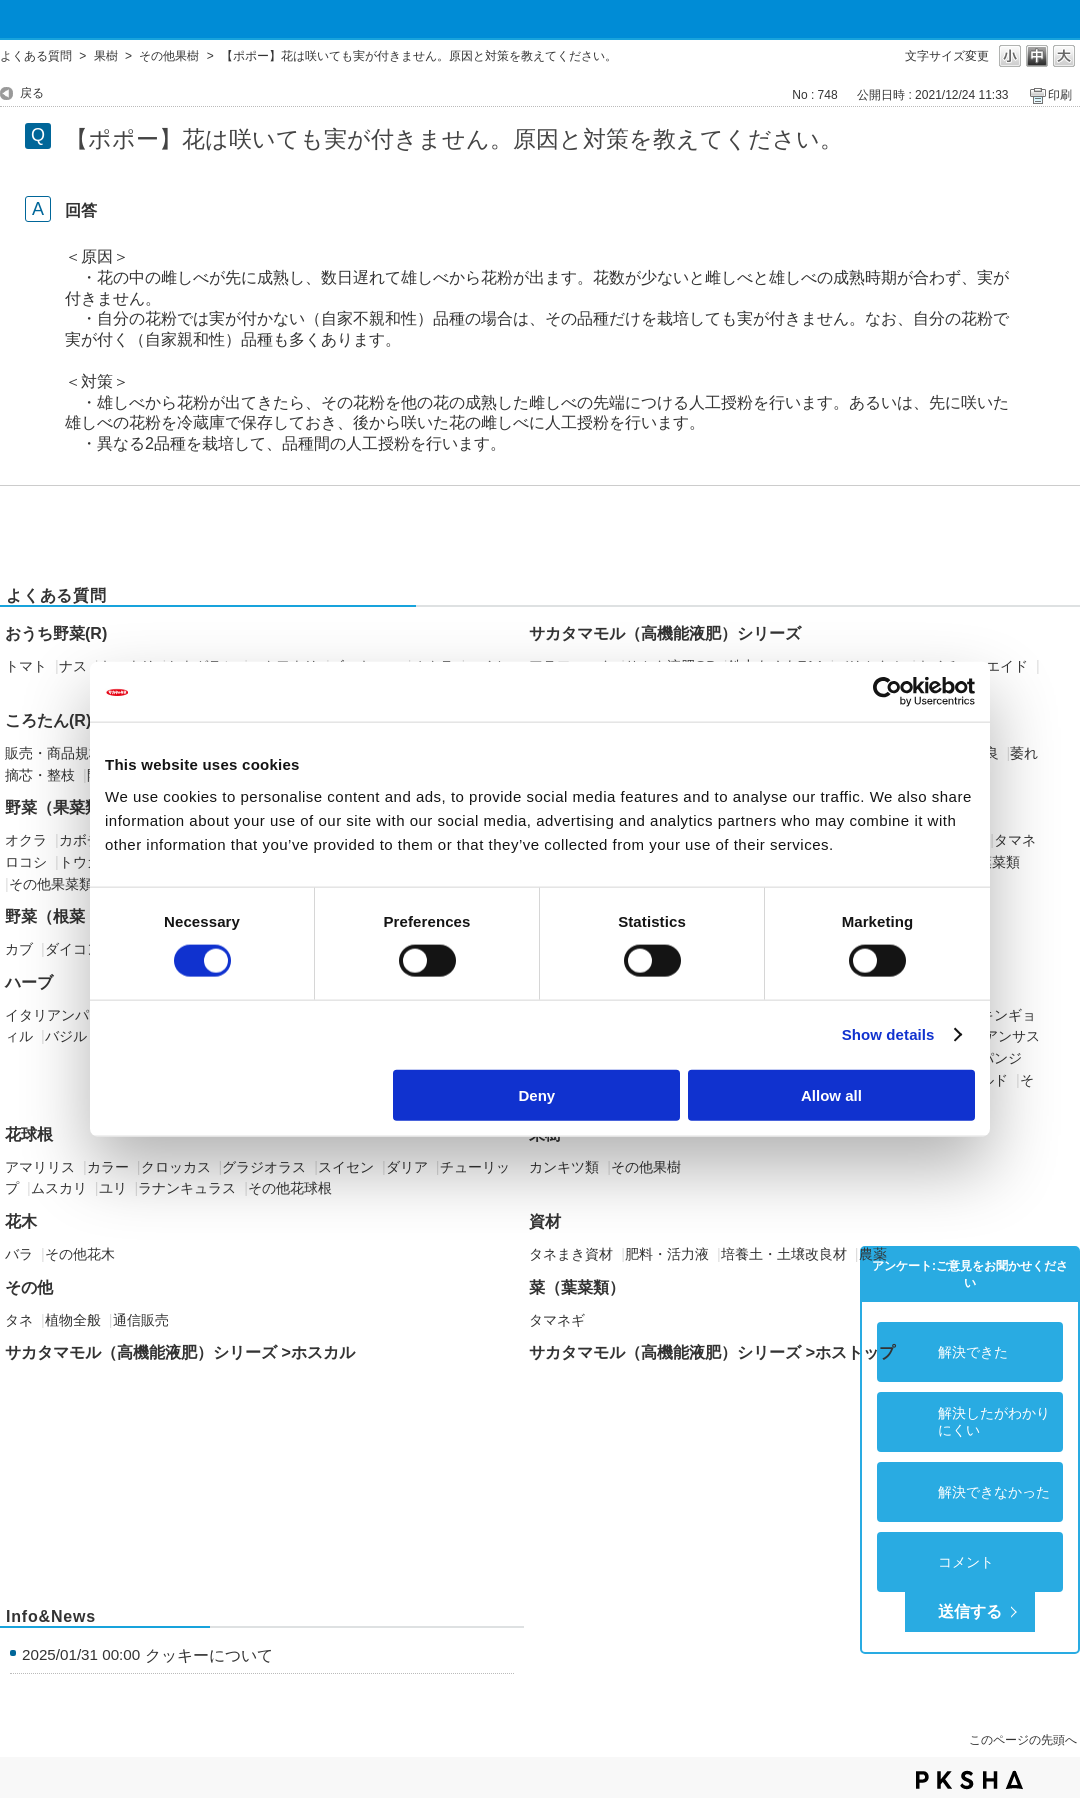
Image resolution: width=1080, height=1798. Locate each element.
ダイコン (73, 949)
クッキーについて (209, 1655)
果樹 (106, 56)
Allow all (831, 1094)
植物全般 (73, 1320)
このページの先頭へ (1023, 1739)
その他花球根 (290, 1188)
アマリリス (40, 1167)
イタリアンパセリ (61, 1015)
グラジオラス (264, 1167)
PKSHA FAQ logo (969, 1780)
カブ (19, 949)
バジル (66, 1036)
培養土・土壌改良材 (784, 1254)
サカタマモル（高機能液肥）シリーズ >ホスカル (180, 1352)
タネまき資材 (571, 1254)
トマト (26, 666)
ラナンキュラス (187, 1188)
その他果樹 (169, 56)
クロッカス (176, 1167)
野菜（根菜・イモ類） (85, 916)
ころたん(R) (48, 720)
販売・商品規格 (54, 753)
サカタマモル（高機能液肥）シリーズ (665, 633)
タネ (19, 1320)
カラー (108, 1167)
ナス (73, 666)
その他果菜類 (51, 884)
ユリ (113, 1188)
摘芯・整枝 (40, 775)
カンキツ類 (564, 1167)
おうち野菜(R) (56, 633)
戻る (32, 93)
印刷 (1060, 95)
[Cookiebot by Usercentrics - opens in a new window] (887, 692)
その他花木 (80, 1254)
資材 (545, 1221)
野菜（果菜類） (61, 807)
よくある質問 (36, 56)
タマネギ (557, 1320)
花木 (21, 1221)
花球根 (29, 1134)
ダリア (407, 1167)
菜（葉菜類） (577, 1287)
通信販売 (141, 1320)
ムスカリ (59, 1188)
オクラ (26, 840)
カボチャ (87, 840)
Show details (888, 1034)
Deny (537, 1094)
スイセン (346, 1167)
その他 (29, 1287)
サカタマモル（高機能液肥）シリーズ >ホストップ (712, 1352)
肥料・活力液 (667, 1254)
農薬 (873, 1254)
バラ (19, 1254)
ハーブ (29, 982)
